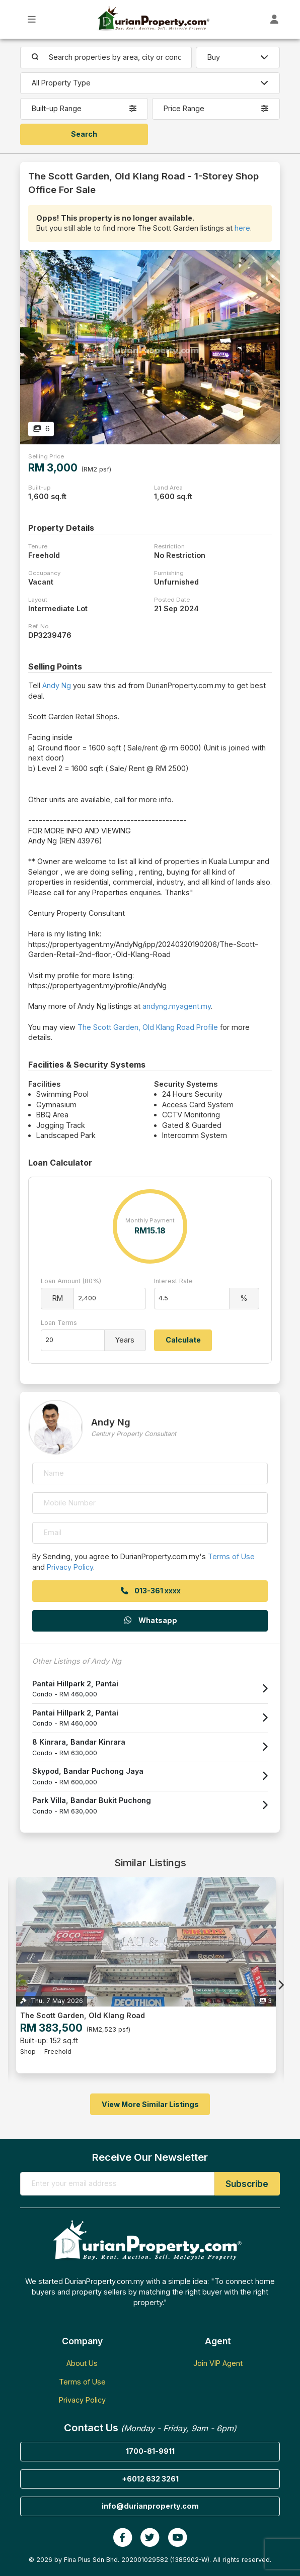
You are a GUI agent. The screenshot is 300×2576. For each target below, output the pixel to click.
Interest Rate (173, 1281)
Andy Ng (56, 685)
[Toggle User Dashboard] (274, 19)
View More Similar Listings (150, 2104)
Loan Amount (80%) (71, 1281)
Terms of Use (231, 1556)
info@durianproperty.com (150, 2506)
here (242, 228)
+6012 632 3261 (150, 2478)
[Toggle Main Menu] (32, 19)
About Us (82, 2363)
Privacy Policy (70, 1567)
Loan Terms (59, 1322)
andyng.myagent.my (176, 1006)
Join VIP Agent (218, 2363)
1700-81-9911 (150, 2451)
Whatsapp (150, 1620)
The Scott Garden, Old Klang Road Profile (148, 1027)
